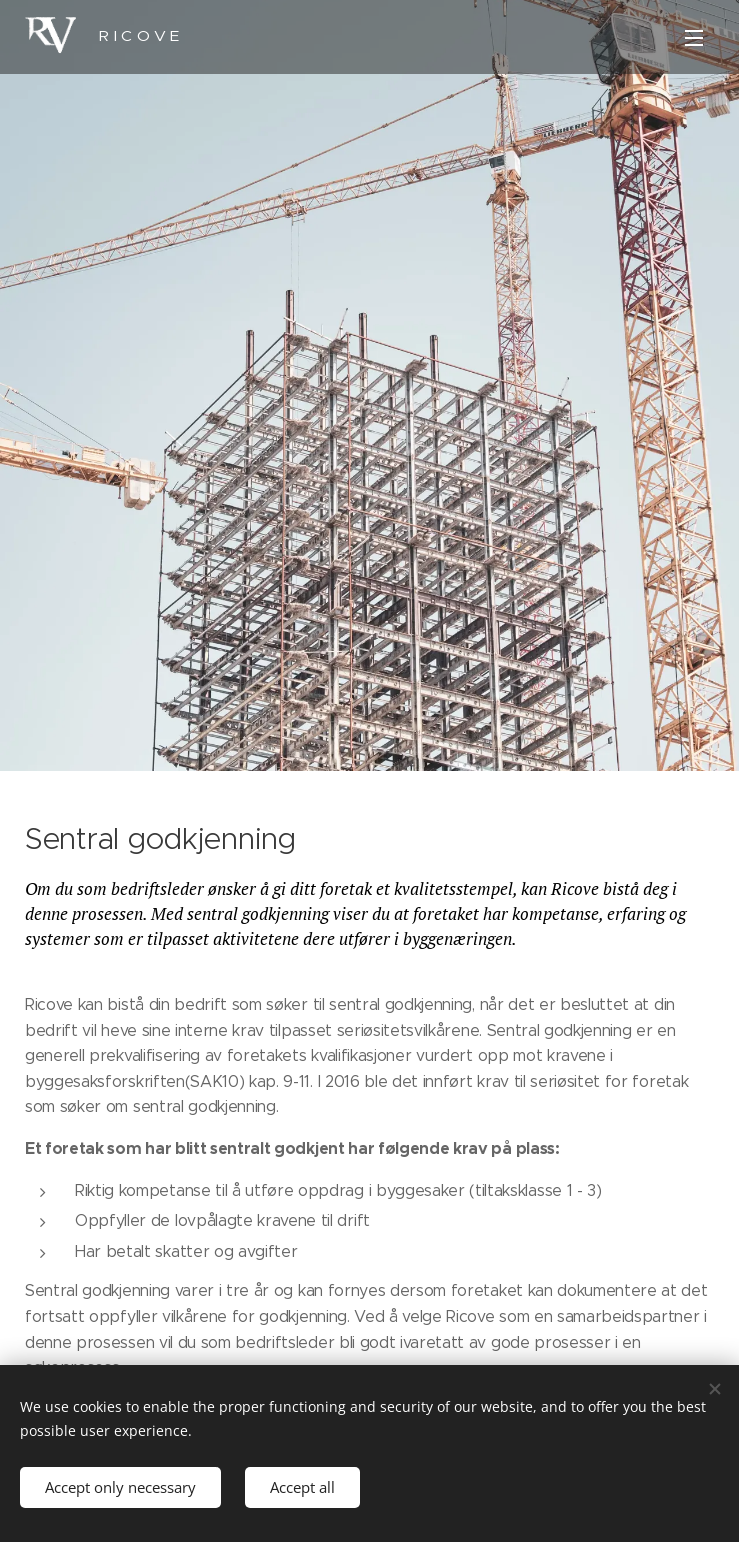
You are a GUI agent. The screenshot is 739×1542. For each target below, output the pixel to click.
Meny (694, 38)
